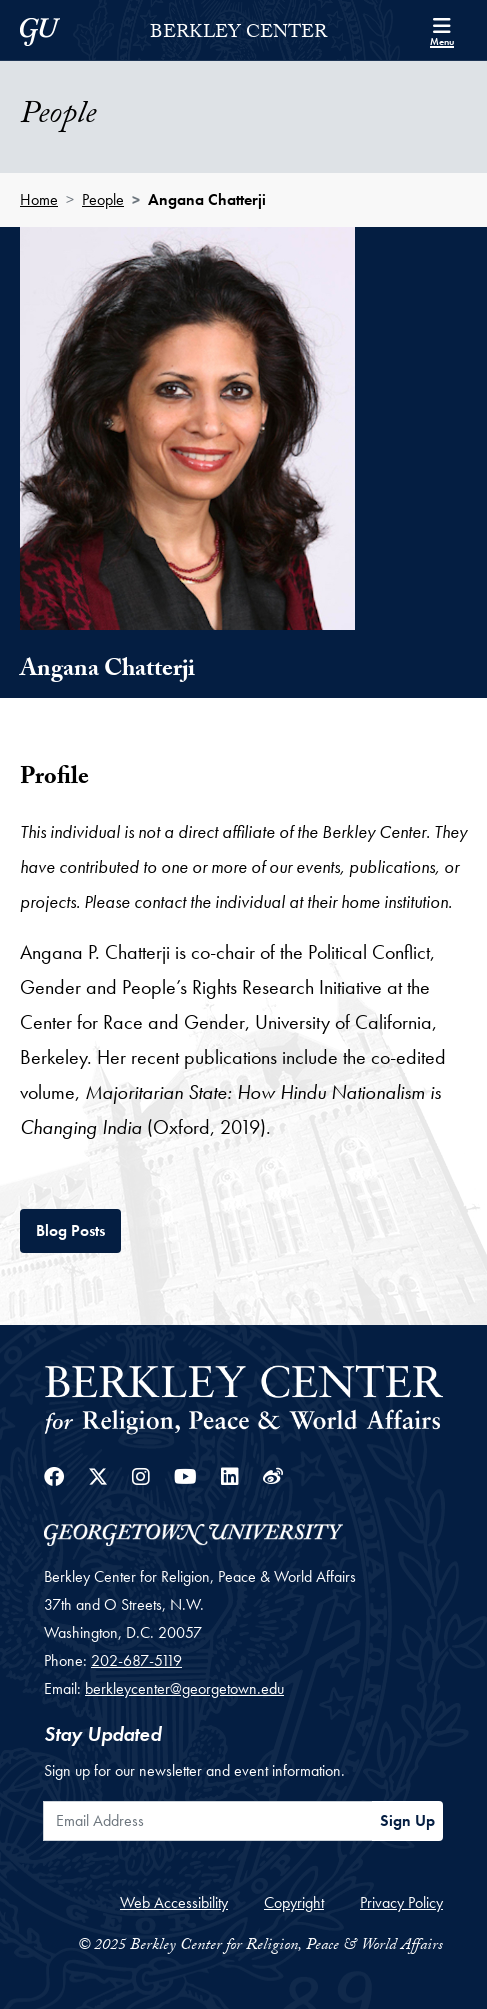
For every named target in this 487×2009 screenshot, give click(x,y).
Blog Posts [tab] (78, 1228)
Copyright (294, 1902)
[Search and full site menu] (442, 30)
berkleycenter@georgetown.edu (184, 1688)
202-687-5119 (136, 1660)
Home (39, 199)
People (103, 199)
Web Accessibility (174, 1902)
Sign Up (407, 1820)
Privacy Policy (401, 1902)
